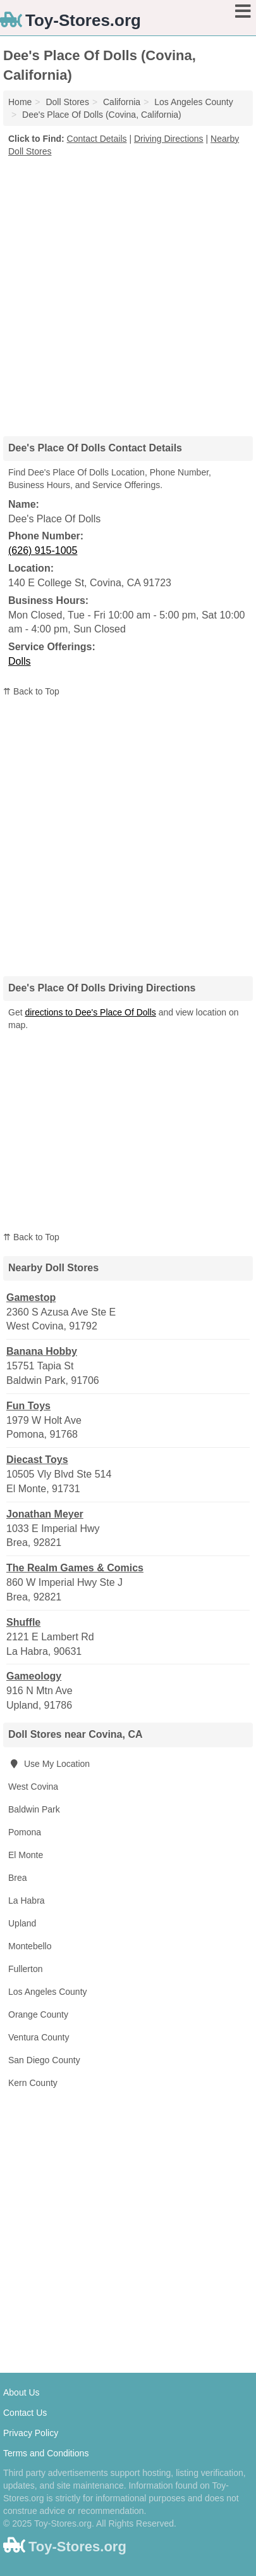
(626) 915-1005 (42, 550)
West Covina (33, 1786)
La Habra (26, 1900)
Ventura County (39, 2037)
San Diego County (44, 2060)
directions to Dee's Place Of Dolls (90, 1012)
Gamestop (31, 1297)
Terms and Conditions (45, 2453)
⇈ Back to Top (31, 691)
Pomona (24, 1832)
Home (20, 102)
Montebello (30, 1946)
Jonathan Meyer (44, 1514)
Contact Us (25, 2413)
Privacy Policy (30, 2433)
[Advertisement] (128, 292)
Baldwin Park (34, 1809)
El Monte (25, 1855)
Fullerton (25, 1969)
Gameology (33, 1676)
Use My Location (49, 1764)
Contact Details (97, 139)
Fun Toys (28, 1405)
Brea (17, 1878)
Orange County (38, 2014)
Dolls (19, 661)
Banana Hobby (41, 1351)
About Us (21, 2392)
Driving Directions (169, 139)
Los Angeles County (47, 1992)
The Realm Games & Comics (74, 1567)
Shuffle (23, 1622)
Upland (22, 1923)
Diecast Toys (37, 1459)
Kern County (33, 2083)
